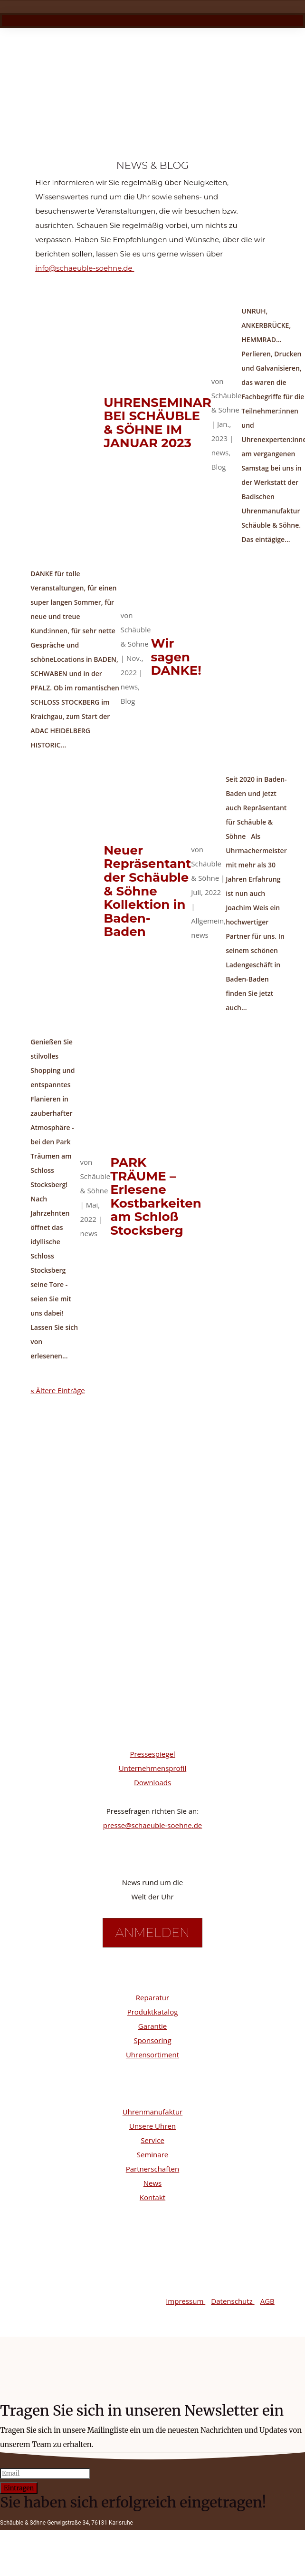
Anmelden (152, 1941)
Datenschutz (232, 2309)
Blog (218, 475)
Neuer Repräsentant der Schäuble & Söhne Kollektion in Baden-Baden (147, 899)
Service (152, 2148)
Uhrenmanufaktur (152, 2120)
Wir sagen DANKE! (176, 665)
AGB (267, 2309)
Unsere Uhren (152, 2134)
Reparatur (152, 2006)
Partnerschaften (152, 2177)
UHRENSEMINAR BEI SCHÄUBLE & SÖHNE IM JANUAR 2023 (157, 431)
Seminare (152, 2163)
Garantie (152, 2034)
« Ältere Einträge (57, 1399)
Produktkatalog (152, 2020)
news (220, 461)
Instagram (72, 1672)
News (152, 2191)
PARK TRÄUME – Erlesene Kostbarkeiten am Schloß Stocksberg (155, 1205)
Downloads (152, 1791)
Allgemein (207, 929)
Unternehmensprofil (152, 1776)
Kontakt (152, 2206)
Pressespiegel (152, 1762)
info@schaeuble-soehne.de (84, 276)
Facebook (71, 1701)
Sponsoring (152, 2049)
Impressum (185, 2309)
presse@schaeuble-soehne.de (152, 1834)
